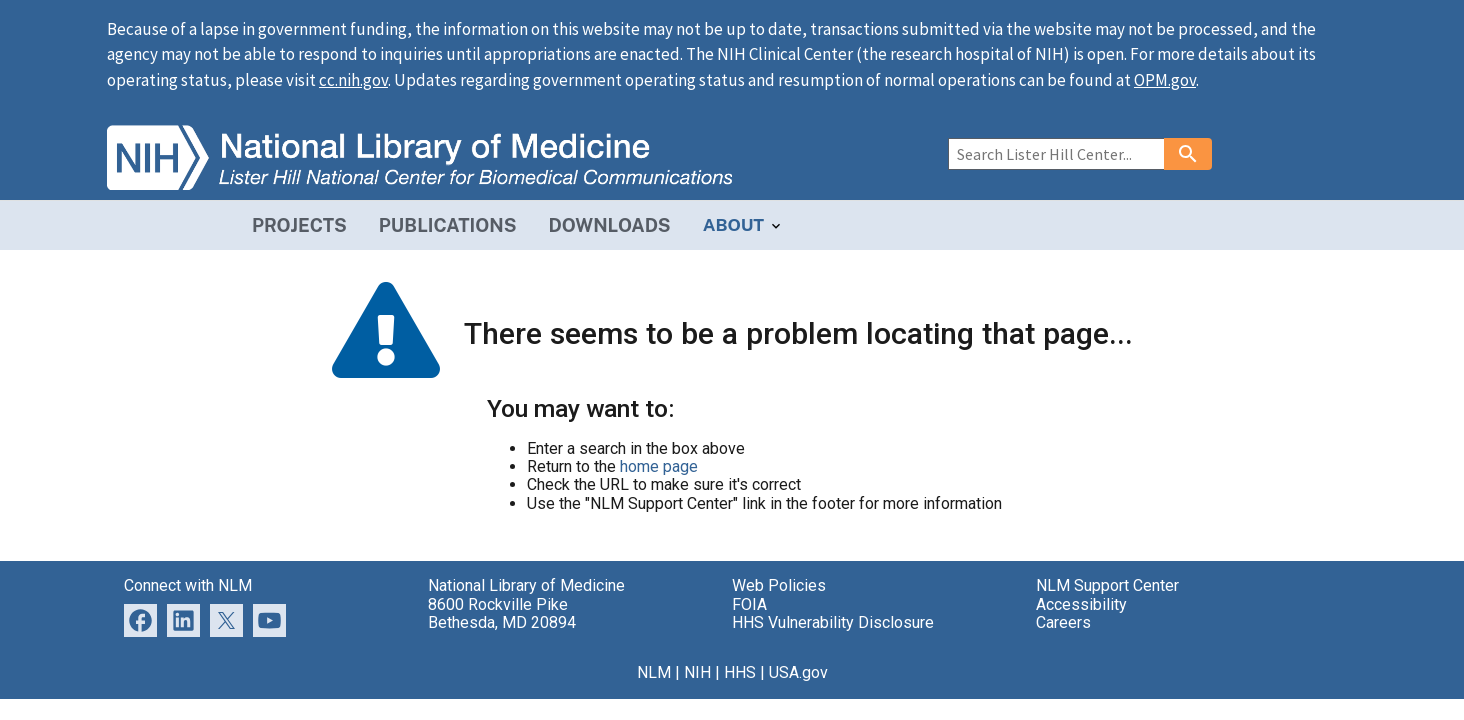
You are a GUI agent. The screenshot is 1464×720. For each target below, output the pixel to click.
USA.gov (798, 672)
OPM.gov (1165, 80)
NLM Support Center (1107, 585)
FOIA (749, 604)
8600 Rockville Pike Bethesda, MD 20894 (502, 613)
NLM (654, 672)
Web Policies (779, 585)
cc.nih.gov (353, 80)
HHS (740, 672)
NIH (697, 672)
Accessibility (1081, 604)
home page (659, 466)
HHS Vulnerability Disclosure (833, 622)
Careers (1063, 622)
